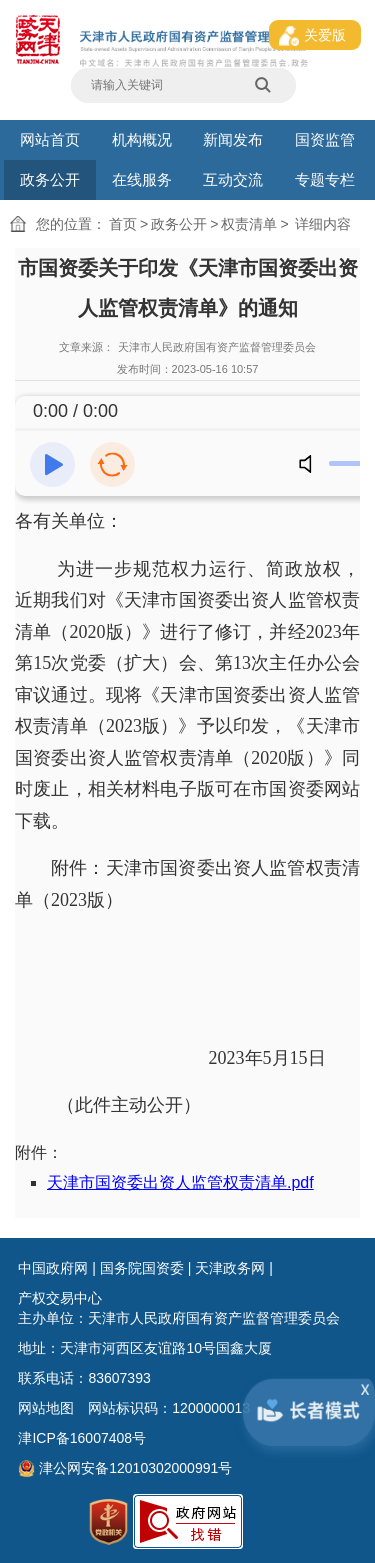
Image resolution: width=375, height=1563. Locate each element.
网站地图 (46, 1408)
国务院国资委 (142, 1268)
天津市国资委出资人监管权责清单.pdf (180, 1182)
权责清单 (249, 224)
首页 (123, 224)
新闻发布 (233, 139)
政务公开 (50, 179)
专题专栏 (325, 179)
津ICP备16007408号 (82, 1438)
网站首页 (50, 139)
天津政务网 (230, 1268)
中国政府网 (53, 1268)
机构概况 (142, 139)
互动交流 (233, 179)
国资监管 (325, 139)
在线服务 (142, 179)
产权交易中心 (60, 1298)
